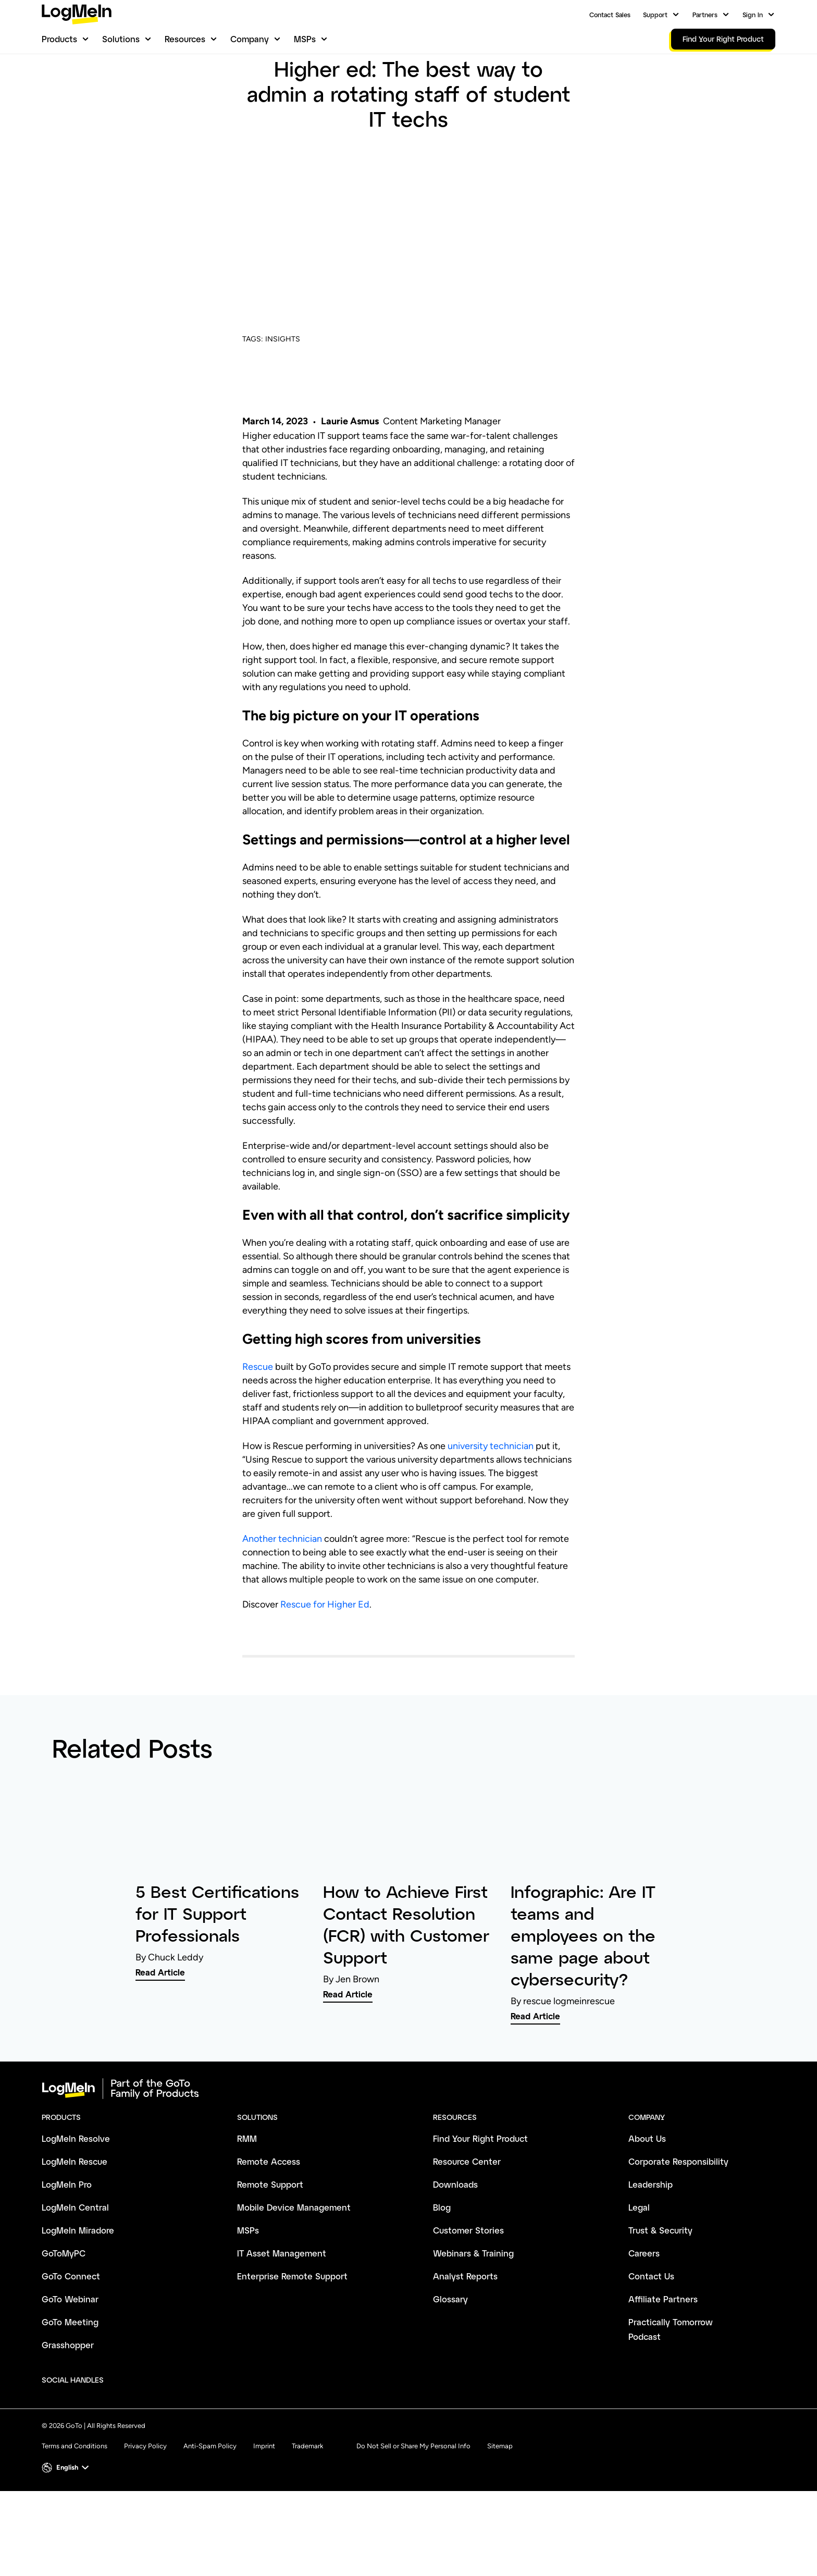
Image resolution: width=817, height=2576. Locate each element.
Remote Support (270, 2238)
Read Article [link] (160, 2026)
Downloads (455, 2238)
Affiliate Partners (663, 2353)
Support (655, 14)
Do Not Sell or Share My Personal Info (413, 2500)
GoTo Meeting (70, 2376)
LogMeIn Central (75, 2261)
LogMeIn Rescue (74, 2215)
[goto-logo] (408, 2142)
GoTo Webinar (70, 2353)
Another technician (282, 1592)
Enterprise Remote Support (292, 2330)
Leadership (650, 2238)
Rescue (257, 1420)
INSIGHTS (282, 392)
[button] (66, 2521)
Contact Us (651, 2330)
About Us (647, 2192)
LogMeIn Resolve (76, 2192)
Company (249, 39)
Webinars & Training (473, 2307)
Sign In (752, 14)
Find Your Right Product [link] (723, 38)
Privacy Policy (145, 2500)
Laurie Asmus (350, 475)
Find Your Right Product (480, 2192)
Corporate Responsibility (678, 2215)
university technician (491, 1499)
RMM (247, 2192)
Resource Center (467, 2215)
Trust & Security (660, 2284)
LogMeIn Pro (67, 2238)
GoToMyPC (63, 2307)
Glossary (450, 2353)
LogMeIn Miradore (78, 2284)
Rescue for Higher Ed (324, 1658)
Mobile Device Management (294, 2261)
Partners (704, 14)
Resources (185, 39)
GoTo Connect (71, 2330)
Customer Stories (468, 2284)
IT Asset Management (281, 2307)
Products (59, 39)
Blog (249, 87)
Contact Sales (609, 14)
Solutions (121, 39)
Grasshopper (68, 2398)
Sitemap (500, 2500)
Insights (283, 87)
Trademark (307, 2500)
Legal (639, 2261)
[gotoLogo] (77, 14)
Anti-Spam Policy (210, 2500)
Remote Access (268, 2215)
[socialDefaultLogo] (121, 2434)
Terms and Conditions (74, 2500)
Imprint (264, 2500)
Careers (644, 2307)
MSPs (305, 39)
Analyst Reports (465, 2330)
